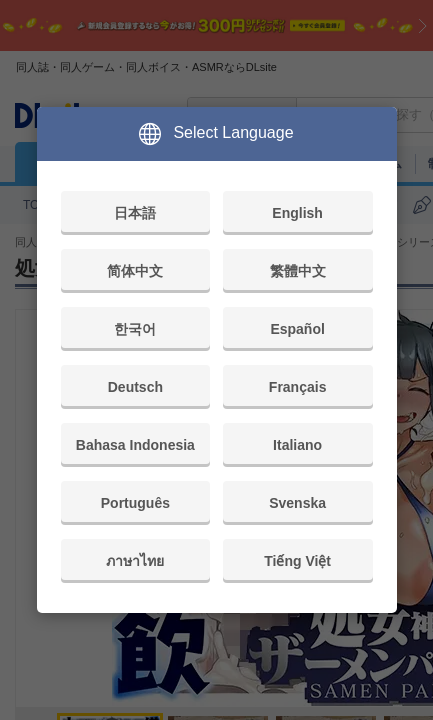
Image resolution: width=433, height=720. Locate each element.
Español (297, 329)
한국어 (135, 329)
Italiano (297, 445)
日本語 (135, 213)
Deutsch (135, 387)
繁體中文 (298, 271)
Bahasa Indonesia (135, 445)
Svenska (297, 503)
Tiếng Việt (297, 561)
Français (298, 387)
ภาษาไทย (135, 561)
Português (135, 503)
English (297, 213)
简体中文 (135, 271)
